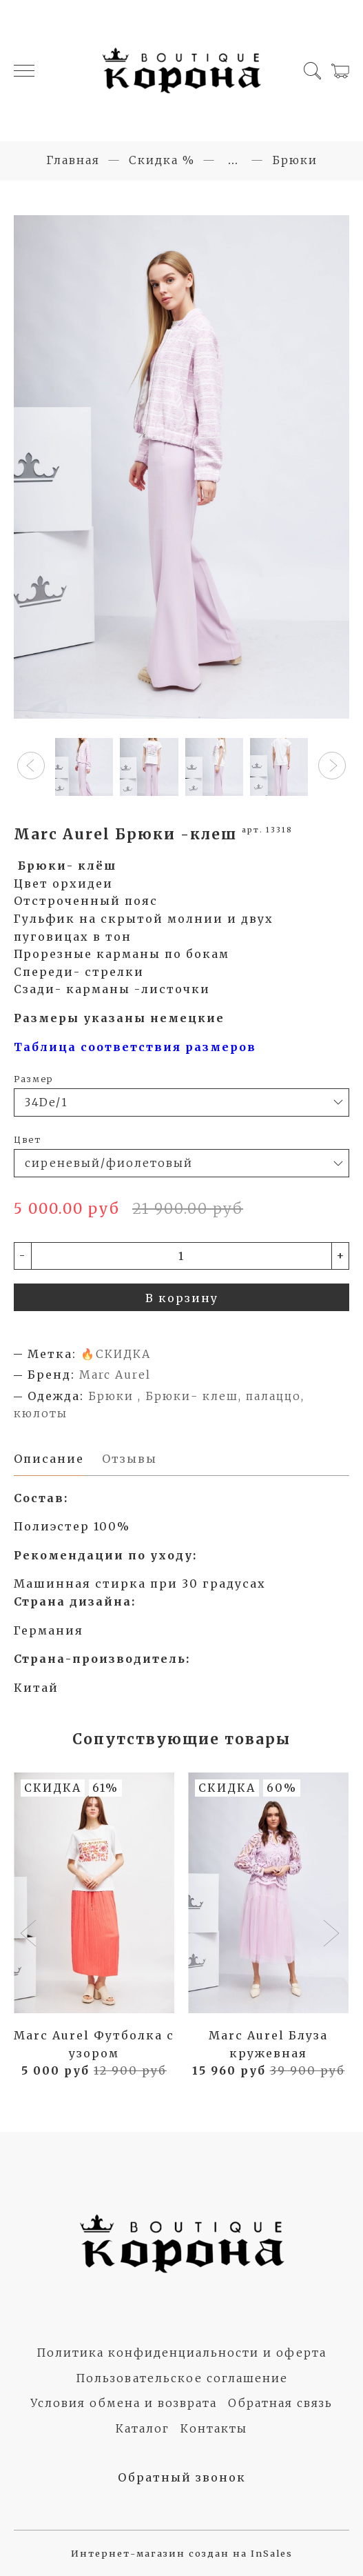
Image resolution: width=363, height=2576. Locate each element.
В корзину (181, 1298)
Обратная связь (280, 2403)
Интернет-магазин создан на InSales (182, 2553)
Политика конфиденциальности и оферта (181, 2352)
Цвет (27, 1139)
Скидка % (162, 160)
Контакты (213, 2428)
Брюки (295, 160)
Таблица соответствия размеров (135, 1047)
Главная (73, 160)
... (233, 160)
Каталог (142, 2428)
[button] (31, 765)
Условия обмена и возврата (123, 2403)
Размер (33, 1078)
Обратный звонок (182, 2477)
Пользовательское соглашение (182, 2378)
